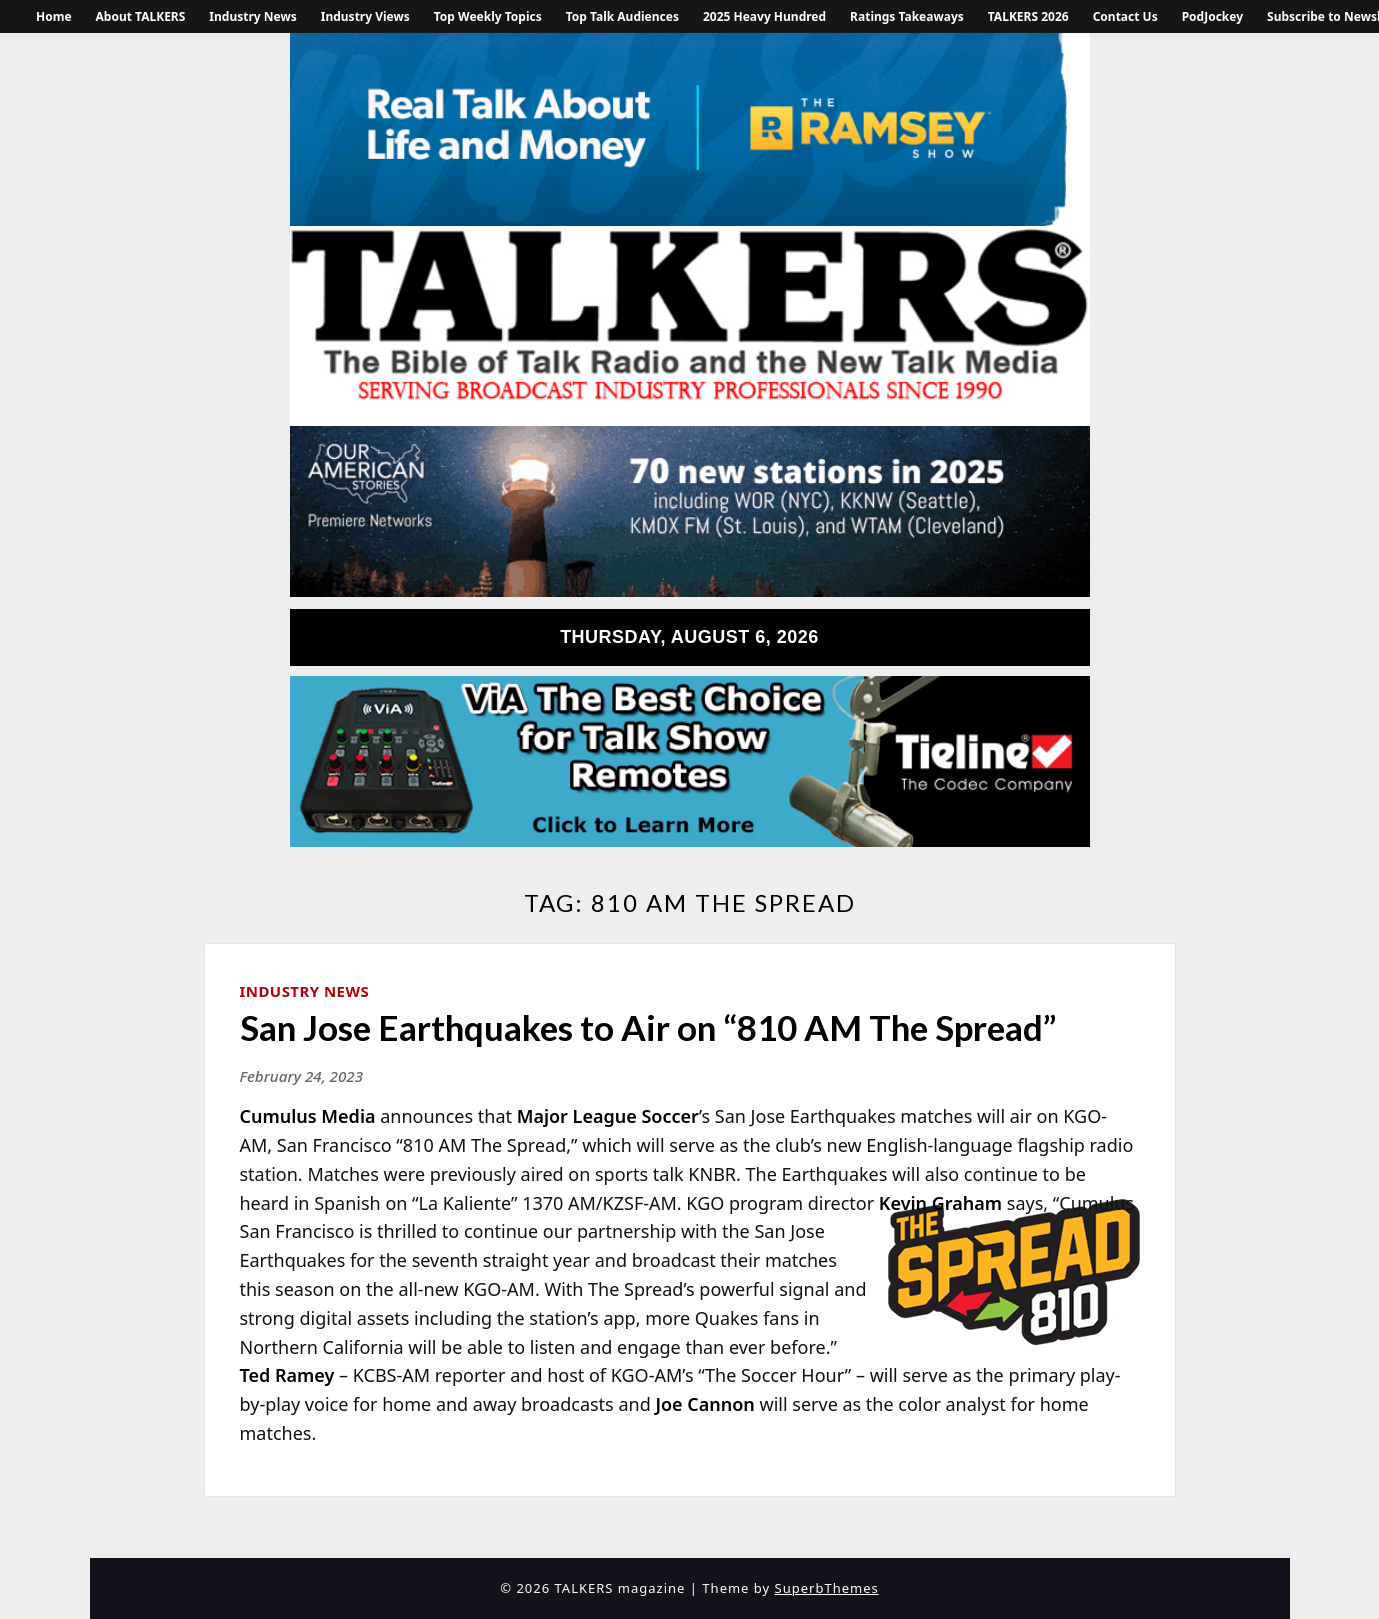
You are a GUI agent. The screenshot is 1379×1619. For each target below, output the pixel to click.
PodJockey (1212, 16)
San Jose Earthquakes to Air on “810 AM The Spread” (648, 1027)
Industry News (252, 16)
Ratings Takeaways (907, 16)
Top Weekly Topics (488, 16)
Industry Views (365, 16)
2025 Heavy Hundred (764, 16)
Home (54, 16)
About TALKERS (141, 16)
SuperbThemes (827, 1588)
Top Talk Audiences (622, 16)
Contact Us (1125, 16)
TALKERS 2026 (1028, 16)
